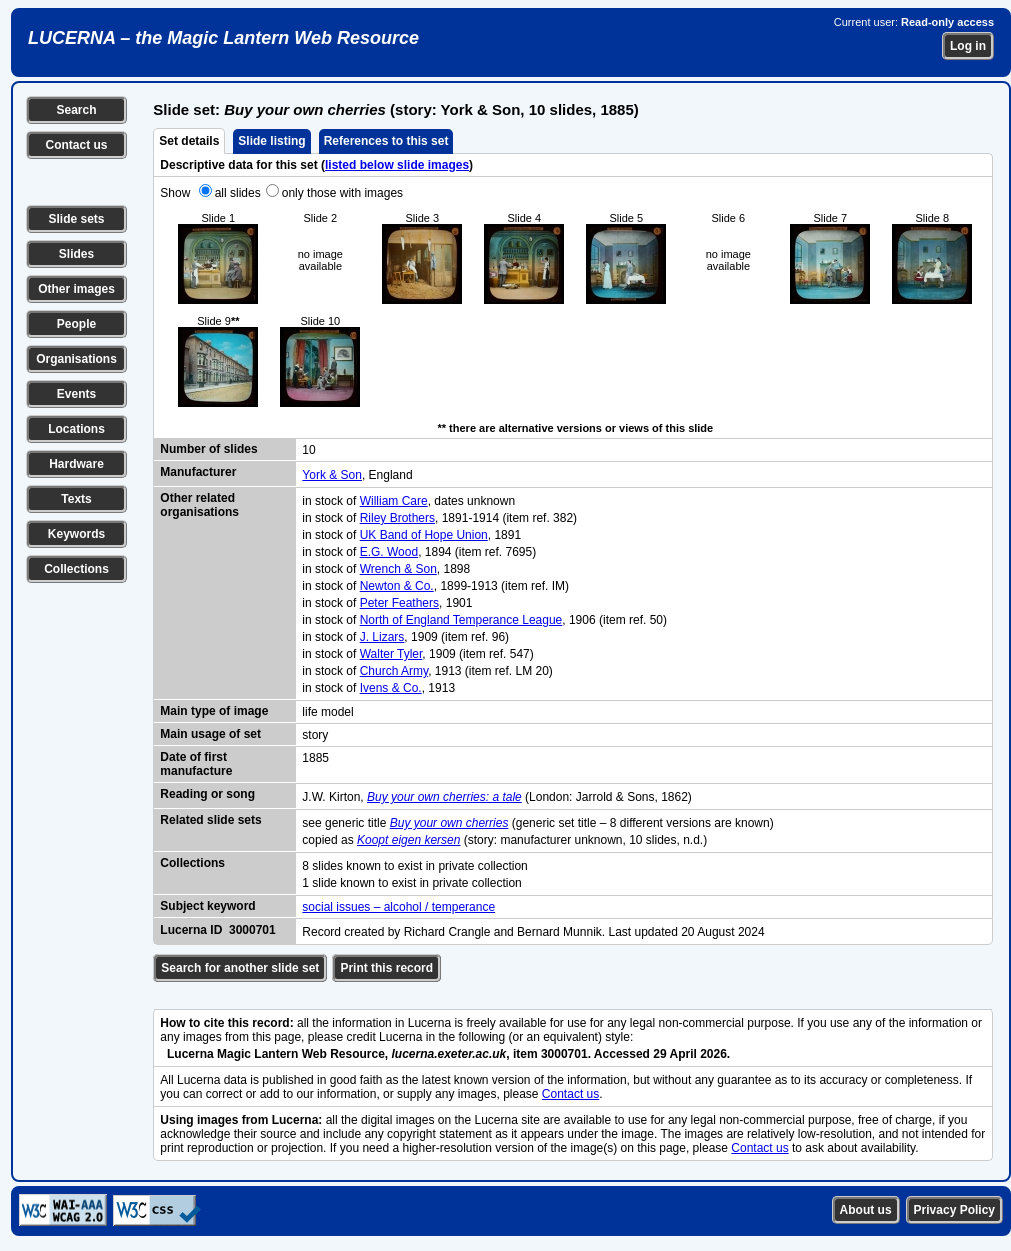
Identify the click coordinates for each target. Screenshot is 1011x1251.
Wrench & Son (398, 569)
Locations (76, 429)
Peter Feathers (399, 603)
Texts (76, 499)
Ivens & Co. (391, 688)
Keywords (76, 534)
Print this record (386, 968)
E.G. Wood (389, 552)
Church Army (394, 671)
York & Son (332, 475)
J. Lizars (382, 637)
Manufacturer (198, 472)
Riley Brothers (397, 518)
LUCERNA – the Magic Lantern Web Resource (223, 38)
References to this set (386, 141)
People (76, 324)
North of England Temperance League (461, 620)
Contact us (76, 145)
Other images (76, 289)
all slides (238, 193)
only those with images (342, 193)
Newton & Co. (397, 586)
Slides (76, 254)
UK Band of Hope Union (424, 535)
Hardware (76, 464)
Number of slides (208, 449)
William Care (394, 501)
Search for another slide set (240, 968)
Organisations (76, 359)
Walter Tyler (391, 654)
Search (76, 110)
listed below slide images (397, 165)
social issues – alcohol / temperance (398, 907)
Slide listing (271, 141)
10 (308, 450)
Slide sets (76, 219)
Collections (76, 569)
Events (76, 394)
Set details (189, 141)
